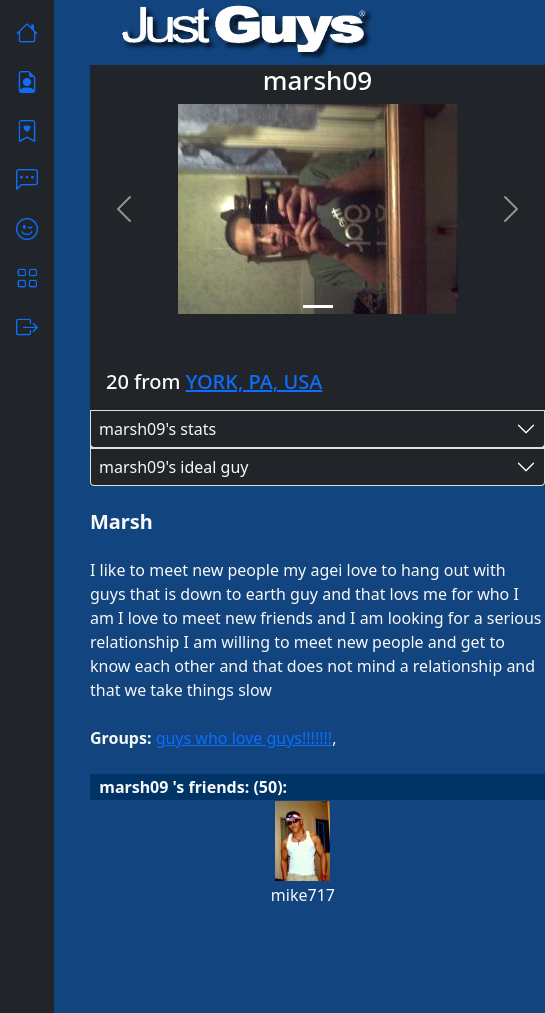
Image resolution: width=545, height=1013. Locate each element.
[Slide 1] (318, 306)
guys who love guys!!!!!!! (244, 738)
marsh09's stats (157, 429)
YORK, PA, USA (254, 381)
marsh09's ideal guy (174, 467)
